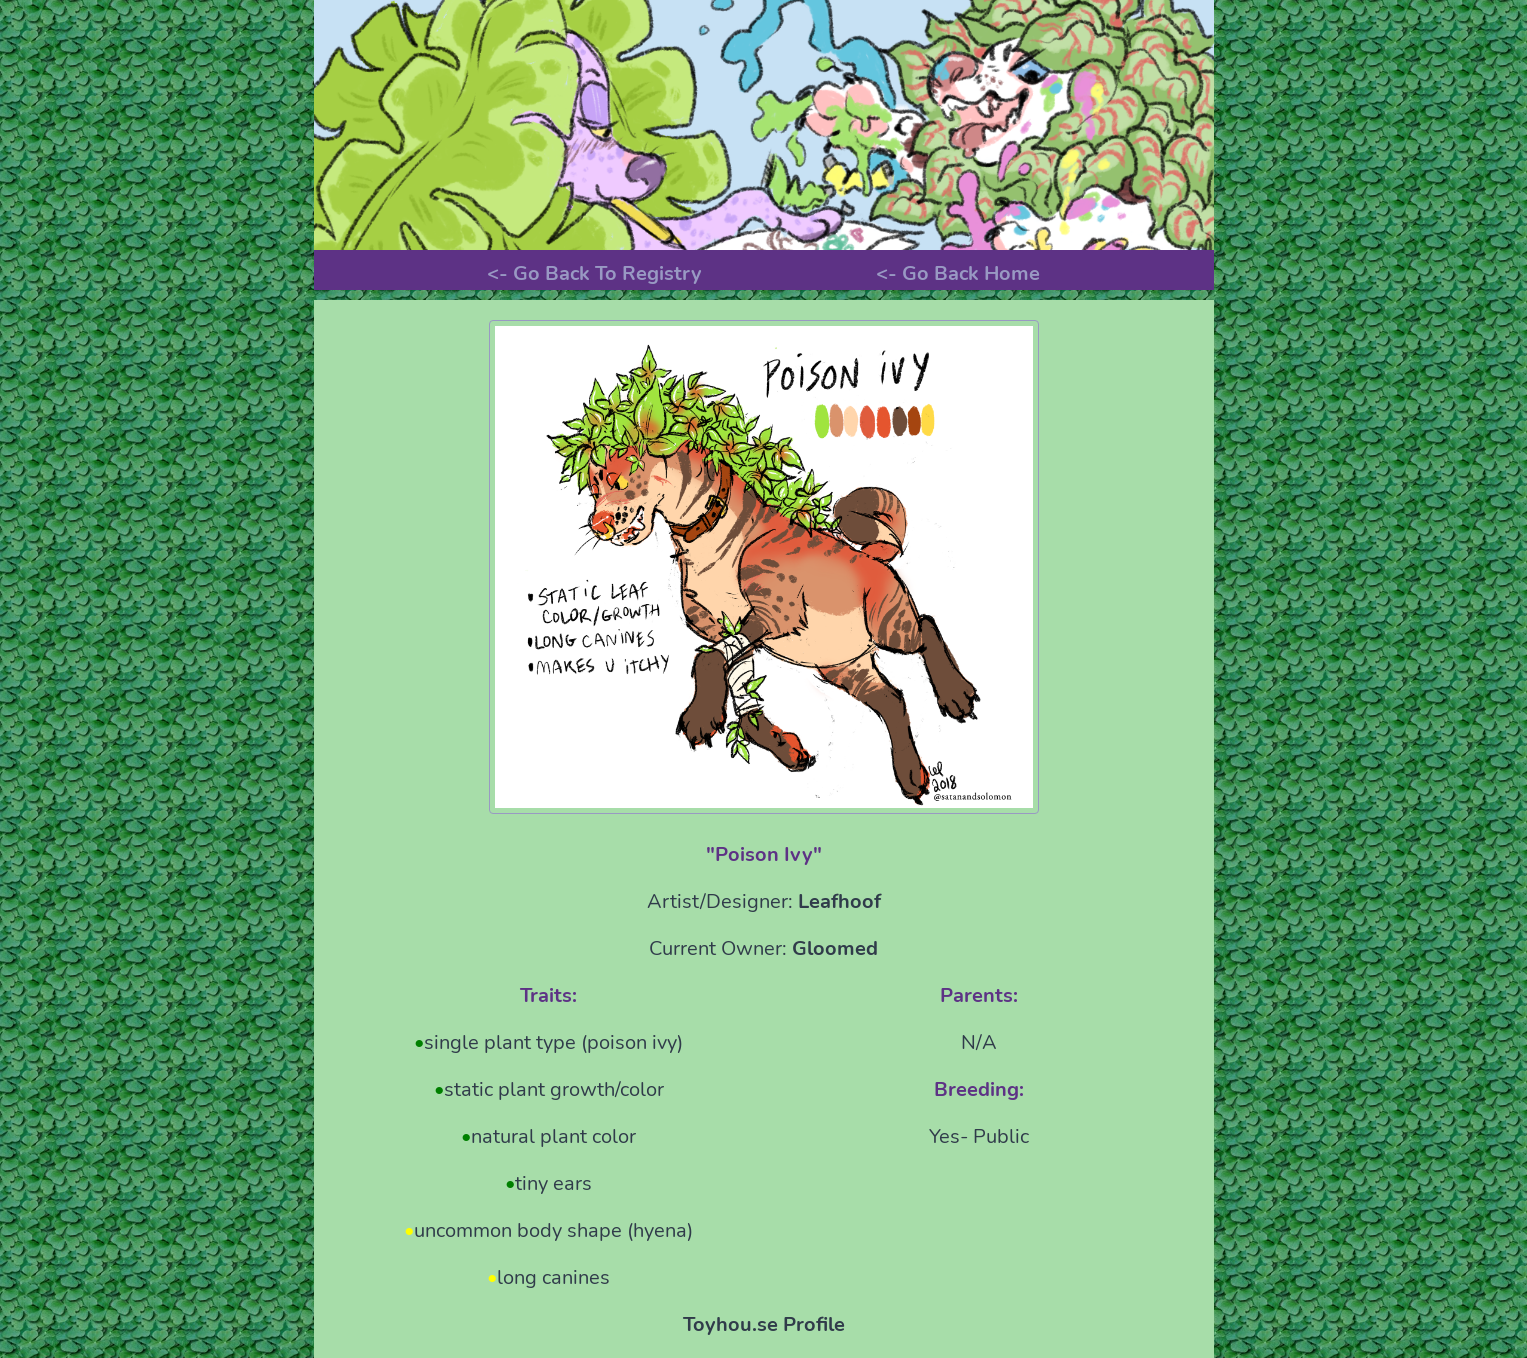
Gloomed (835, 948)
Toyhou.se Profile (764, 1324)
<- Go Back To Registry (594, 273)
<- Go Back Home (958, 273)
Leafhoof (839, 901)
